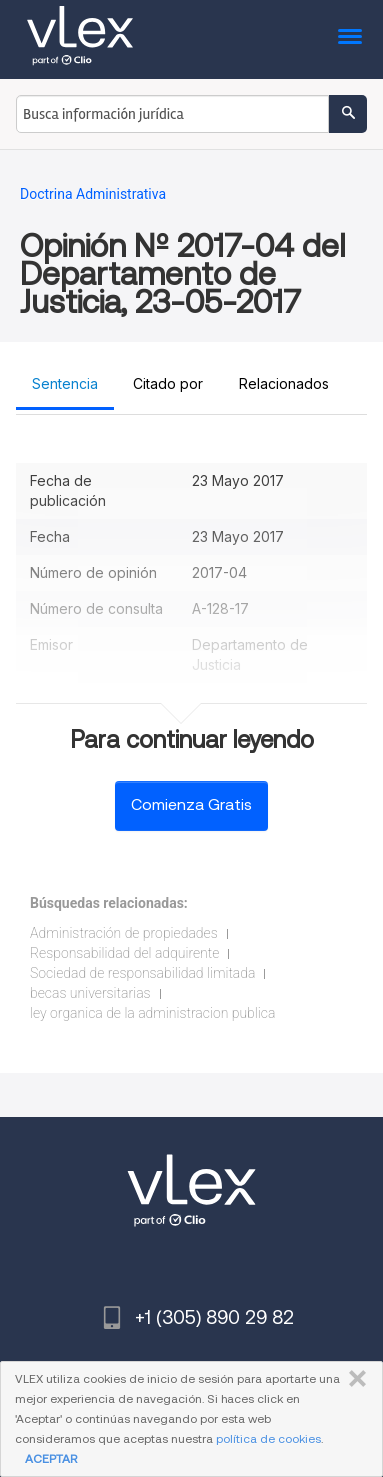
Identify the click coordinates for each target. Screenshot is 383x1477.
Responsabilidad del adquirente (124, 953)
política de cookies (268, 1438)
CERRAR (353, 1379)
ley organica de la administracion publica (152, 1013)
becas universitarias (90, 993)
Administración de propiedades (124, 933)
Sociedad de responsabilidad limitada (142, 973)
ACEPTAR (51, 1458)
